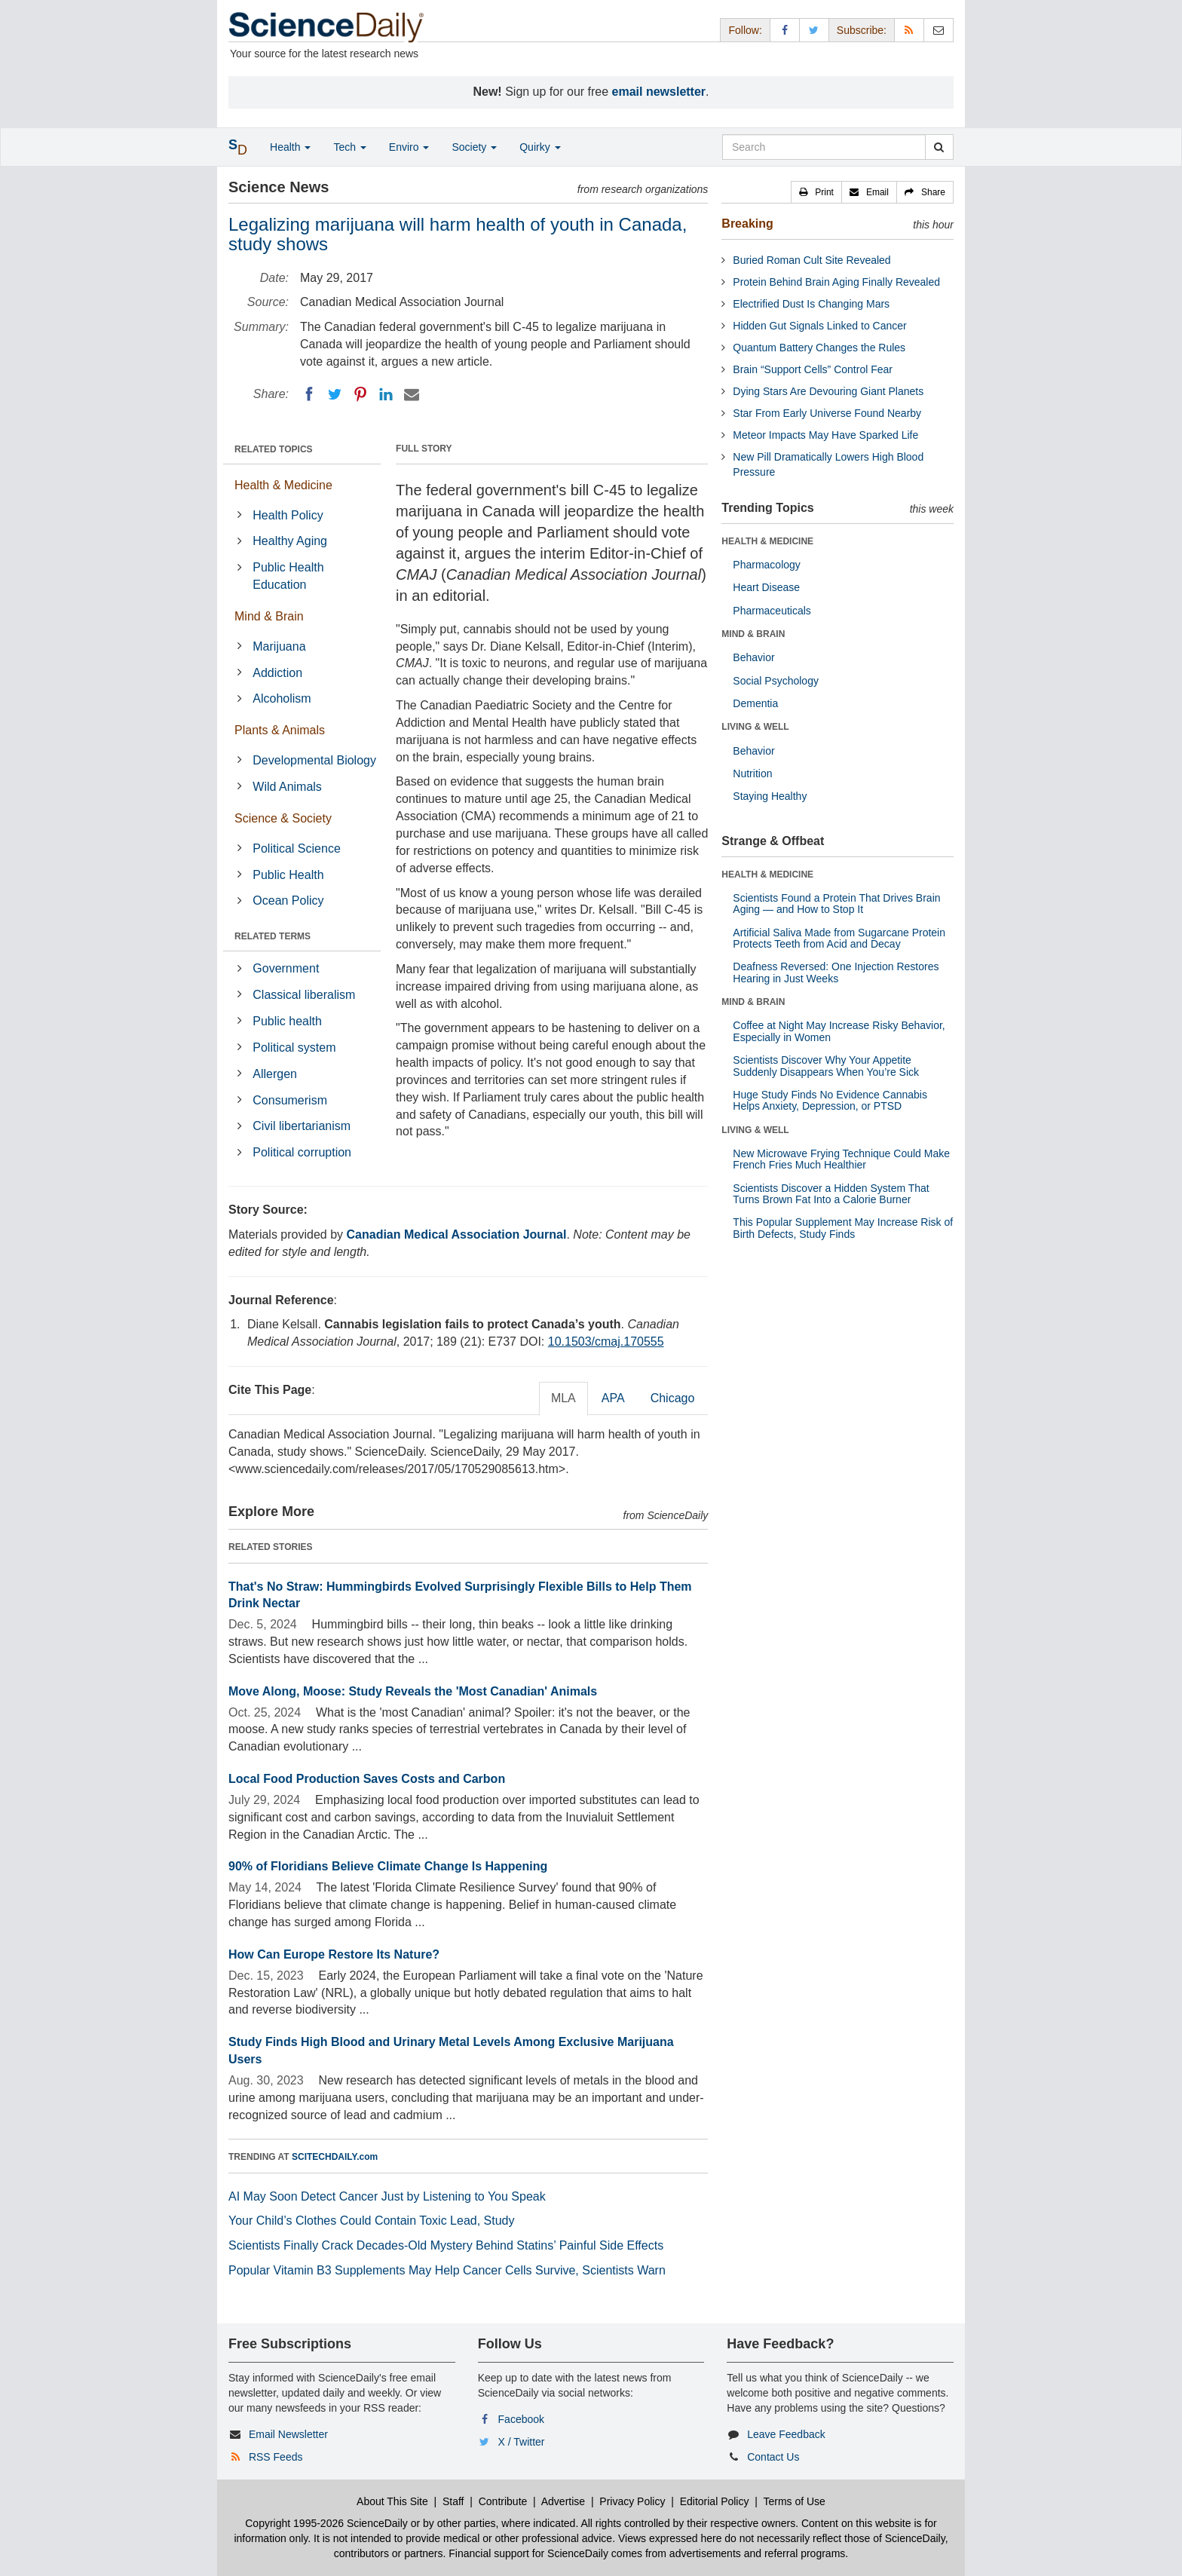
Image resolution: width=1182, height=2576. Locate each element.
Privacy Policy (632, 2501)
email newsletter (659, 91)
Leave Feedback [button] (786, 2434)
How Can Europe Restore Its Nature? (333, 1954)
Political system (294, 1047)
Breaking (747, 223)
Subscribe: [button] (861, 30)
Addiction (277, 672)
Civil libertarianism (302, 1126)
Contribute (503, 2501)
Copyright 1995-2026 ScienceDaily (326, 2523)
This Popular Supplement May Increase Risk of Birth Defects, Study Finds (843, 1227)
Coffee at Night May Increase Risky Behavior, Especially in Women (839, 1031)
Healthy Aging (290, 540)
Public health (287, 1021)
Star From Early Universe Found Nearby (827, 413)
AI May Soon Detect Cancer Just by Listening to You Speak (387, 2196)
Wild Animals (287, 786)
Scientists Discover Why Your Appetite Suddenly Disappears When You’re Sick (826, 1065)
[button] (816, 192)
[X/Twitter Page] (814, 29)
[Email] (412, 394)
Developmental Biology (314, 760)
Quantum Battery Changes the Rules (819, 348)
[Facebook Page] (785, 29)
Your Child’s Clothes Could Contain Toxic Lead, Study (371, 2220)
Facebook (521, 2419)
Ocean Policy (288, 900)
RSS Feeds (276, 2457)
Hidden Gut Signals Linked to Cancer (819, 326)
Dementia (755, 703)
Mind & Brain (269, 616)
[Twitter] (335, 394)
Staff (453, 2501)
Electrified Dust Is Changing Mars (811, 304)
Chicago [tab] (673, 1398)
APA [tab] (613, 1398)
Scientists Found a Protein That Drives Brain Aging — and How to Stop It (836, 903)
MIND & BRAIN (753, 634)
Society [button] (474, 147)
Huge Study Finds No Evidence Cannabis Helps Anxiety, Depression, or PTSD (830, 1100)
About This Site (392, 2501)
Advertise (563, 2501)
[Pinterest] (360, 394)
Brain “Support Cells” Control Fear (813, 369)
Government (286, 968)
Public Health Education (288, 576)
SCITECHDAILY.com (335, 2157)
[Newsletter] (938, 29)
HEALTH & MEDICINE (767, 541)
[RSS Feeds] (909, 29)
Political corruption (302, 1152)
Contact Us (773, 2457)
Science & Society (283, 818)
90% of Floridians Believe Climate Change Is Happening (387, 1866)
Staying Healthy (770, 796)
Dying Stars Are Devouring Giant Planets (828, 391)
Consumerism (290, 1100)
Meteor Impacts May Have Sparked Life (825, 435)
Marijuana (279, 646)
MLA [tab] (563, 1398)
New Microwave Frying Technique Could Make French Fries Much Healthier (841, 1159)
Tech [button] (349, 147)
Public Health (288, 874)
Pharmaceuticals (772, 611)
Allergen (275, 1073)
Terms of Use (794, 2501)
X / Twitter (521, 2442)
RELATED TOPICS (273, 449)
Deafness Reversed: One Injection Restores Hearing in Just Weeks (836, 972)
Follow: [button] (744, 30)
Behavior (753, 657)
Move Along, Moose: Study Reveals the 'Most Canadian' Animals (412, 1691)
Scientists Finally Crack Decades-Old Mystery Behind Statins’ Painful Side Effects (445, 2245)
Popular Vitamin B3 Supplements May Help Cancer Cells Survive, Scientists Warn (447, 2270)
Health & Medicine (283, 485)
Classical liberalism (304, 994)
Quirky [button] (539, 147)
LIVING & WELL (755, 726)
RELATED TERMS (272, 936)
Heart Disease (766, 587)
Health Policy (288, 515)
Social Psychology (776, 681)
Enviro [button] (409, 147)
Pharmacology (767, 565)
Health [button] (290, 147)
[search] (939, 147)
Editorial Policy (714, 2501)
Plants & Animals (279, 730)
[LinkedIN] (386, 394)
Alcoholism (282, 698)
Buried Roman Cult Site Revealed (811, 260)
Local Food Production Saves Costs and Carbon (366, 1778)
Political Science (297, 848)
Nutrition (752, 773)
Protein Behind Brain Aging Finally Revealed (836, 282)
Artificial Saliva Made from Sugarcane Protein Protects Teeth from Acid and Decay (839, 938)
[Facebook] (309, 394)
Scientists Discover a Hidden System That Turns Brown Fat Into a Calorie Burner (831, 1193)
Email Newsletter (288, 2434)
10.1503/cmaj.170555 (606, 1341)
